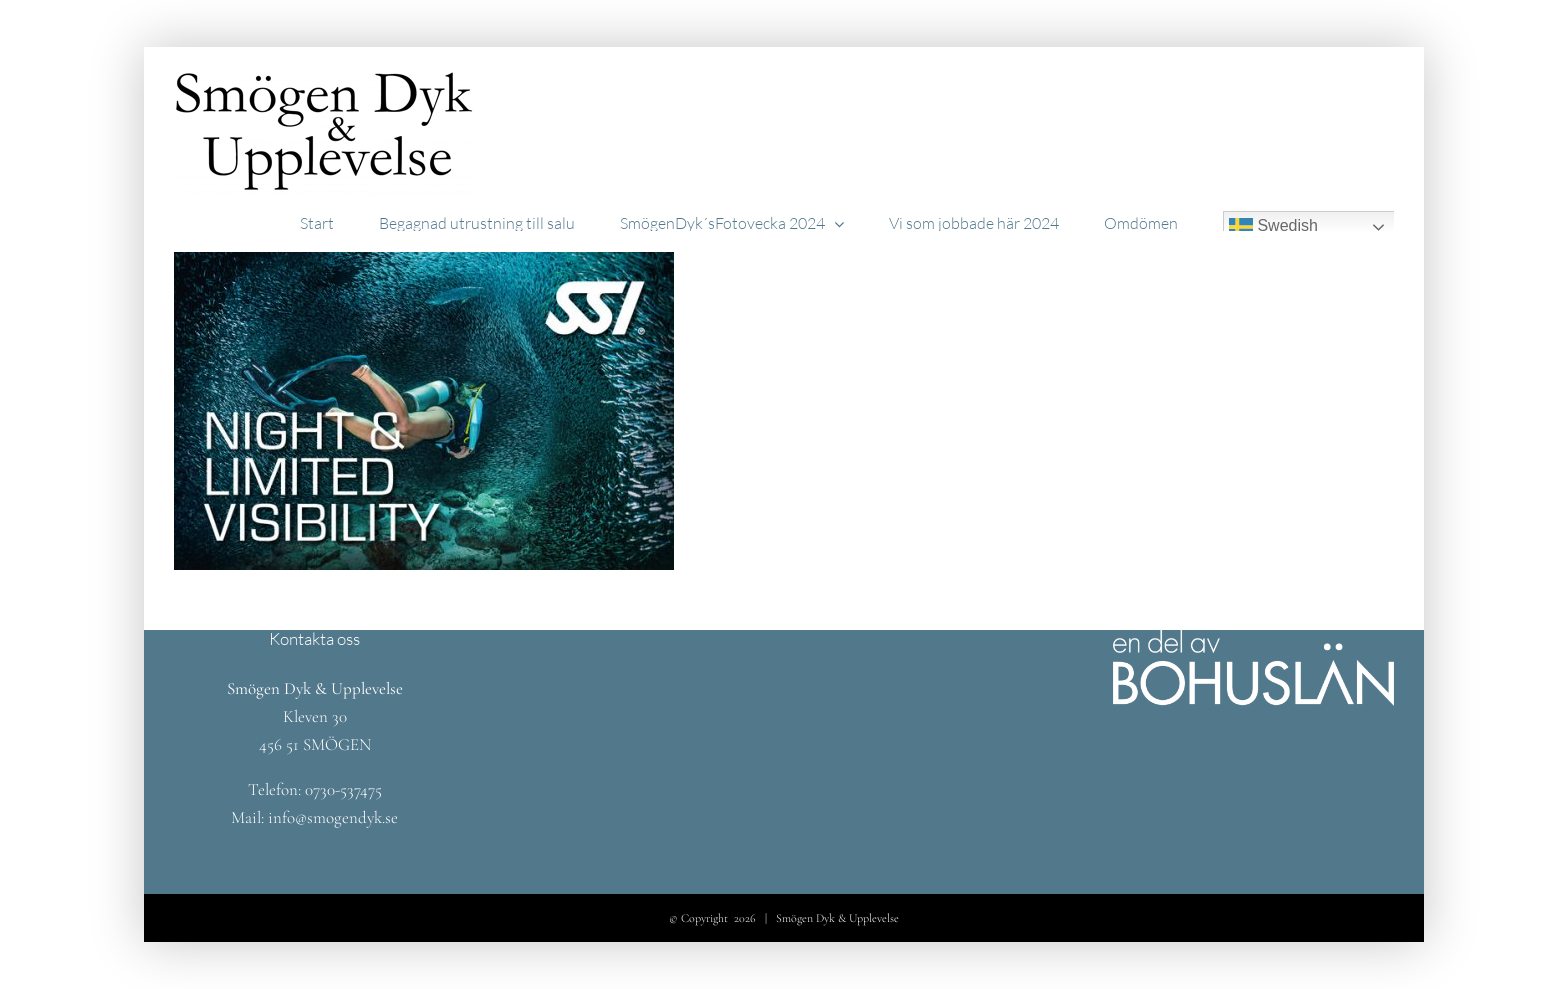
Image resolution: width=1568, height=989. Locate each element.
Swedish (1273, 227)
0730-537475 (343, 789)
